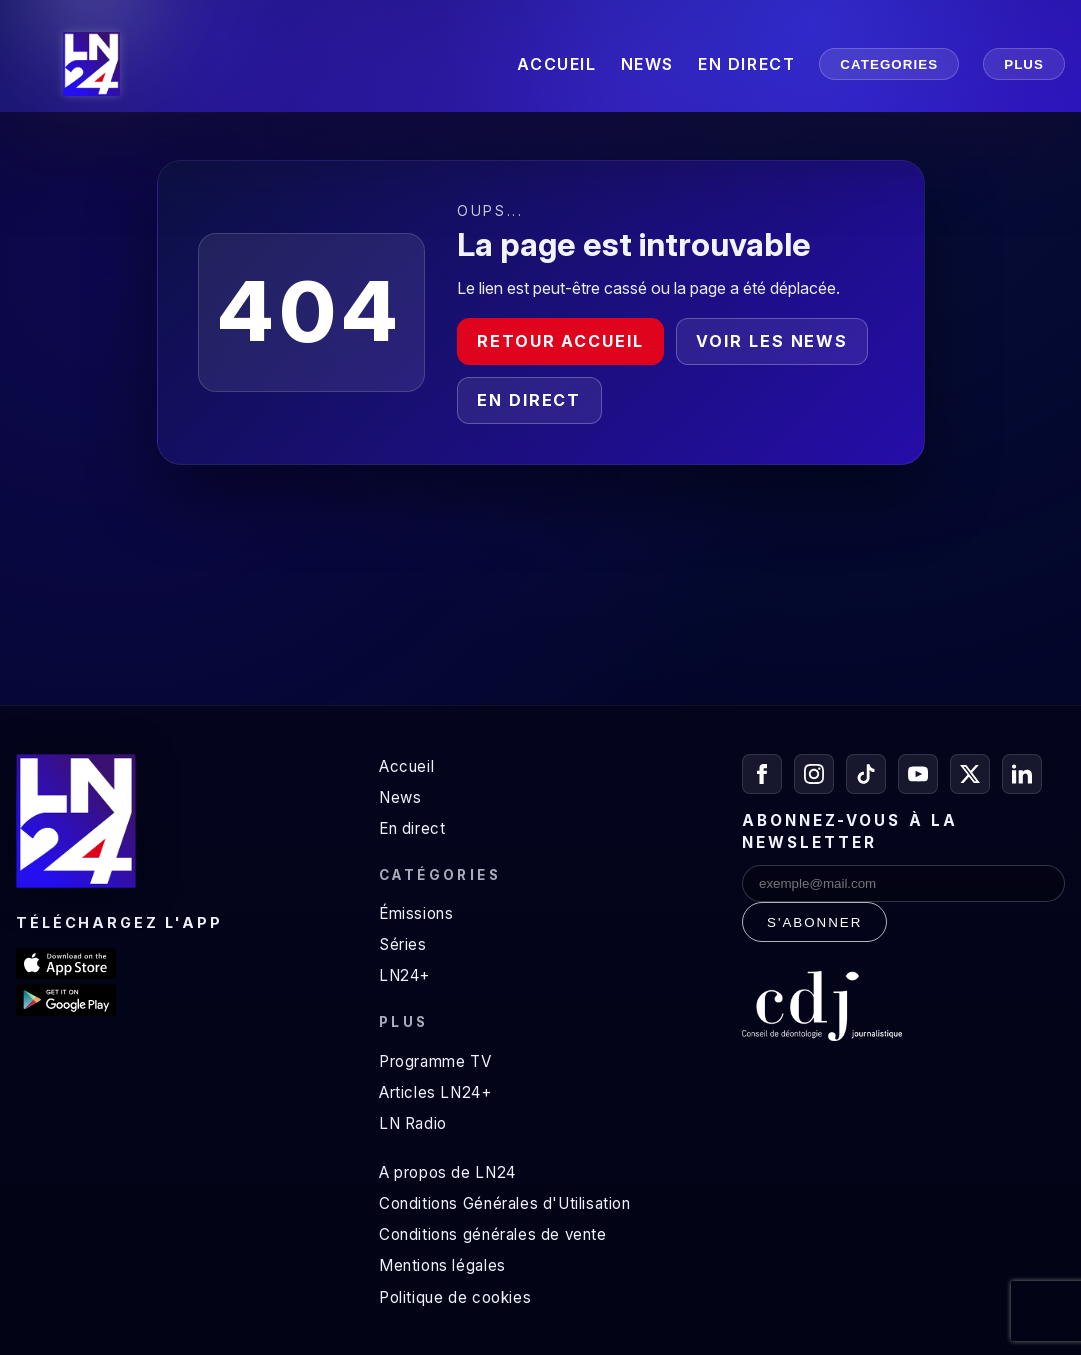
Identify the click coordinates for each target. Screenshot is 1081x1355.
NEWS (647, 64)
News (400, 797)
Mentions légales (442, 1265)
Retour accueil (560, 341)
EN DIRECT (746, 64)
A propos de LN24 (447, 1172)
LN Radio (413, 1123)
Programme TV (435, 1061)
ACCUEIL (556, 64)
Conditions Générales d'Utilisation (505, 1203)
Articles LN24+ (435, 1092)
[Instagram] (814, 774)
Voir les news (772, 341)
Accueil (406, 766)
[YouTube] (918, 774)
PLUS (1024, 64)
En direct (529, 400)
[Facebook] (762, 774)
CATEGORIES (889, 64)
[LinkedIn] (1022, 774)
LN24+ (404, 975)
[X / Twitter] (970, 774)
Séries (403, 944)
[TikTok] (866, 774)
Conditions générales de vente (493, 1234)
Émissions (416, 913)
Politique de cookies (455, 1297)
